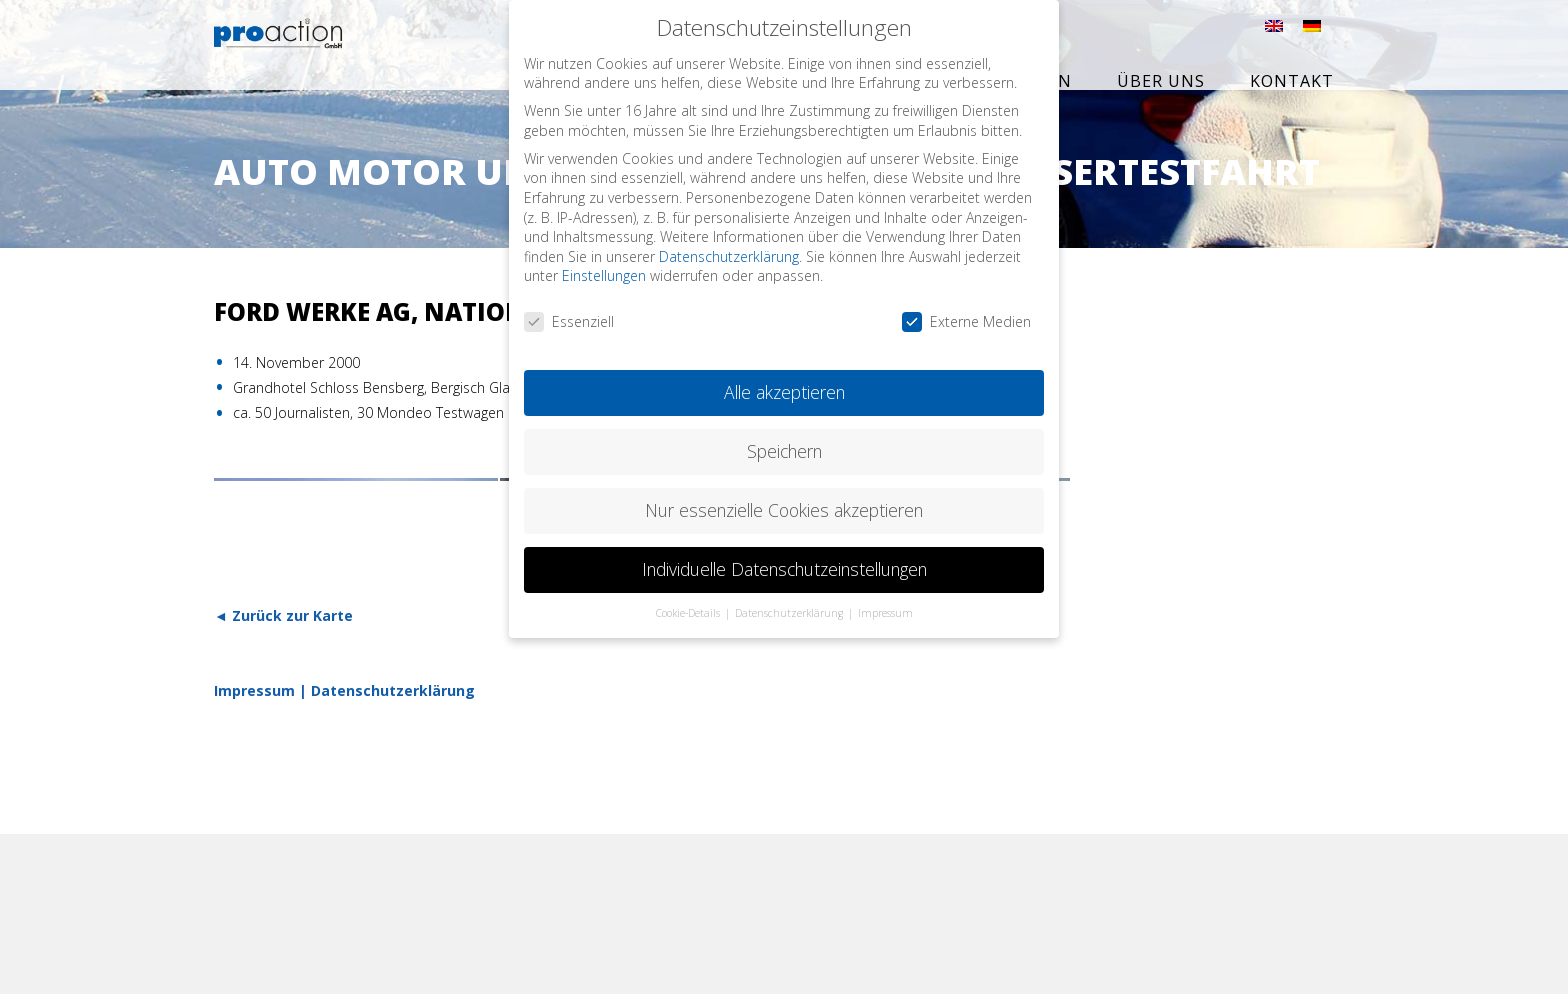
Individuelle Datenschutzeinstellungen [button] (784, 562)
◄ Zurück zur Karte (283, 615)
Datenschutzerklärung (393, 690)
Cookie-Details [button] (689, 606)
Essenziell (569, 315)
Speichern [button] (784, 445)
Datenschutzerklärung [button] (790, 606)
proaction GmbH (321, 47)
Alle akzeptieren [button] (784, 386)
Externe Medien (966, 315)
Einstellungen (604, 269)
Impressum (254, 690)
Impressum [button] (885, 606)
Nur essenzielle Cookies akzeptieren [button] (784, 503)
